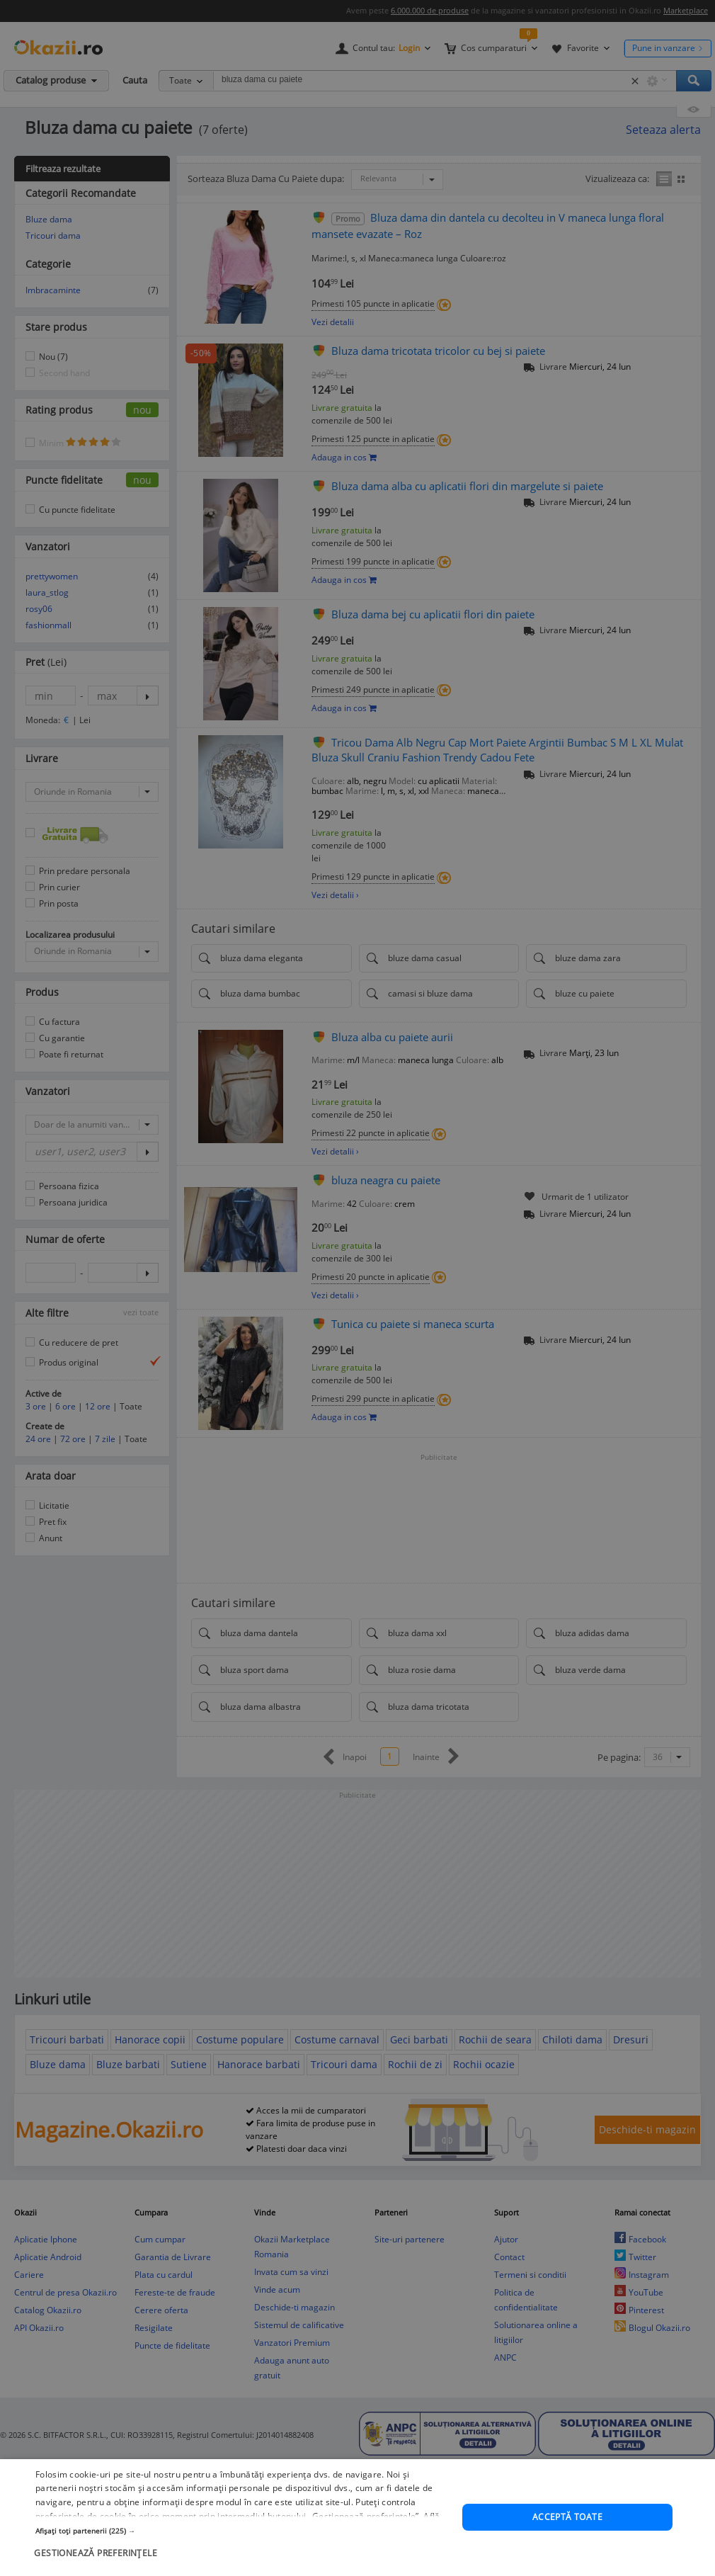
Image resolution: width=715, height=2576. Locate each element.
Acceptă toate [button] (567, 2518)
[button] (242, 2531)
